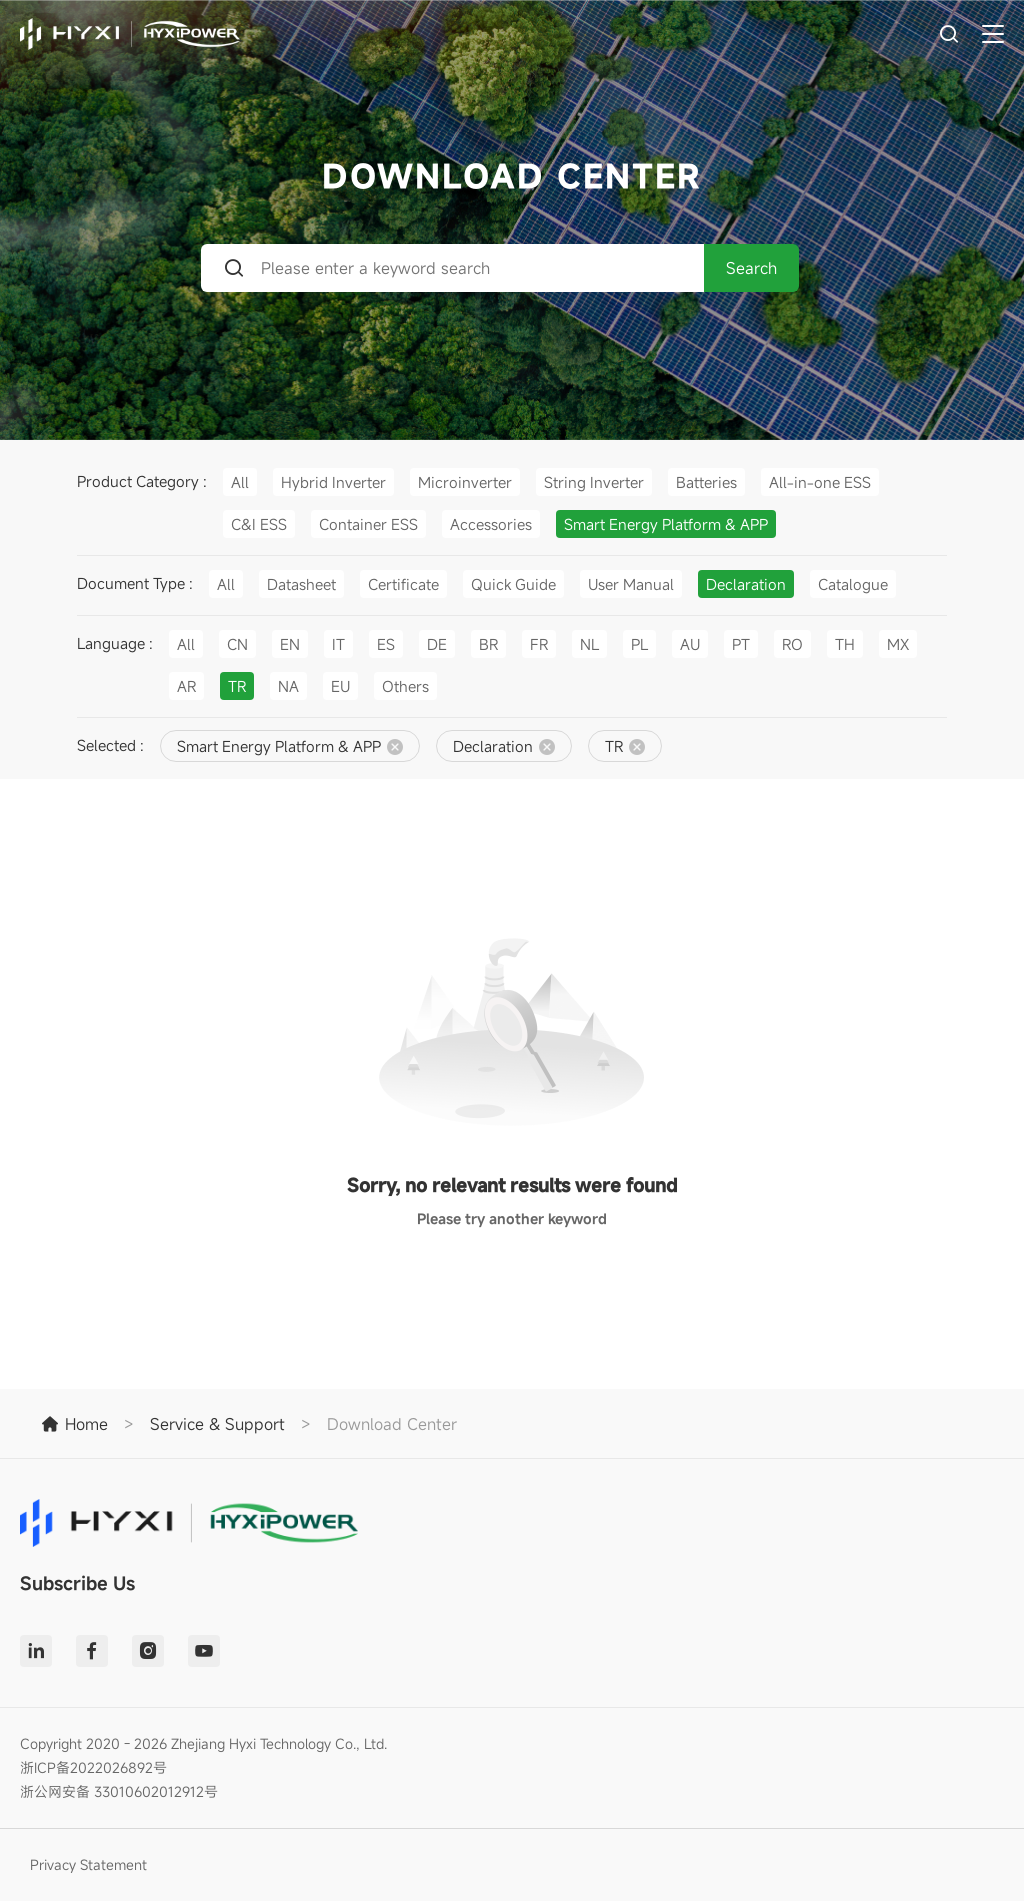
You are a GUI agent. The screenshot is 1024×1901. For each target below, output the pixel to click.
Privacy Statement (88, 1864)
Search (751, 268)
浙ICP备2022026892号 (93, 1767)
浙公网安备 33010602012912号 (119, 1791)
